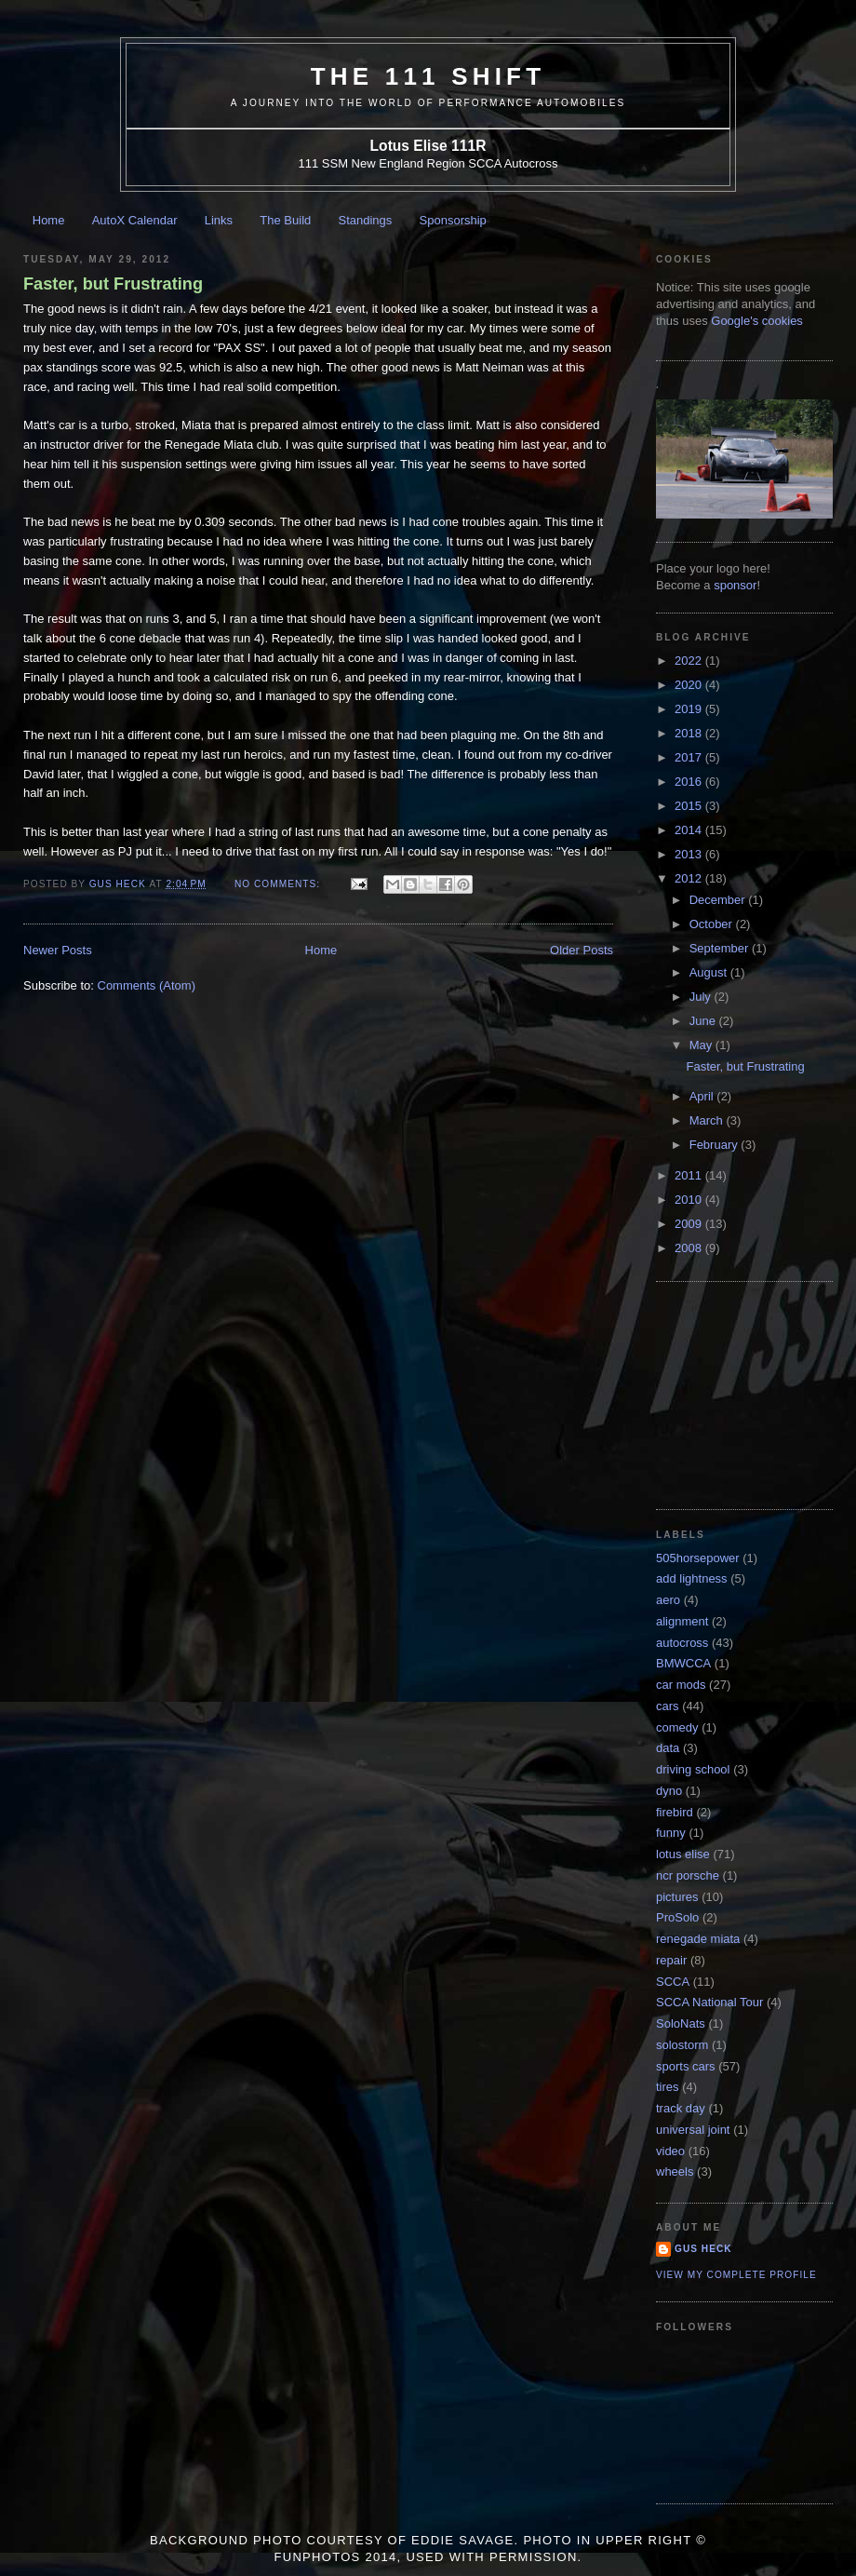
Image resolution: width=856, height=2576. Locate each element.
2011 (690, 1175)
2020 (690, 685)
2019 (690, 709)
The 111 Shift (428, 76)
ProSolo (677, 1917)
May (702, 1045)
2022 (690, 661)
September (720, 948)
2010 (690, 1200)
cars (667, 1706)
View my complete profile (736, 2275)
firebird (674, 1812)
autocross (682, 1643)
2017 (690, 757)
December (719, 900)
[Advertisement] (749, 1394)
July (702, 997)
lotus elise (683, 1854)
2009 (690, 1224)
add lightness (692, 1578)
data (667, 1748)
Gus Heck (703, 2249)
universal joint (693, 2130)
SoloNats (680, 2023)
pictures (677, 1897)
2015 (690, 806)
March (708, 1120)
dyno (669, 1791)
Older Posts (581, 950)
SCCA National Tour (709, 2002)
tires (667, 2087)
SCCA (672, 1982)
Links (219, 220)
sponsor (735, 585)
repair (671, 1960)
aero (668, 1600)
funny (671, 1833)
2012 (690, 878)
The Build (285, 220)
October (712, 924)
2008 (690, 1248)
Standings (366, 220)
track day (680, 2108)
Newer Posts (57, 950)
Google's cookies (757, 321)
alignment (682, 1621)
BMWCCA (683, 1663)
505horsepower (698, 1558)
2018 (690, 733)
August (709, 972)
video (670, 2151)
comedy (677, 1727)
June (704, 1021)
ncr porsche (687, 1875)
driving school (693, 1769)
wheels (674, 2171)
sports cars (686, 2066)
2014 (690, 830)
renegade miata (698, 1939)
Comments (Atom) (146, 985)
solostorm (682, 2045)
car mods (680, 1685)
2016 (690, 782)
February (715, 1145)
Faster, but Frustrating (113, 284)
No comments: (279, 884)
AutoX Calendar (135, 220)
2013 (690, 854)
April (703, 1096)
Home (49, 220)
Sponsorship (453, 220)
